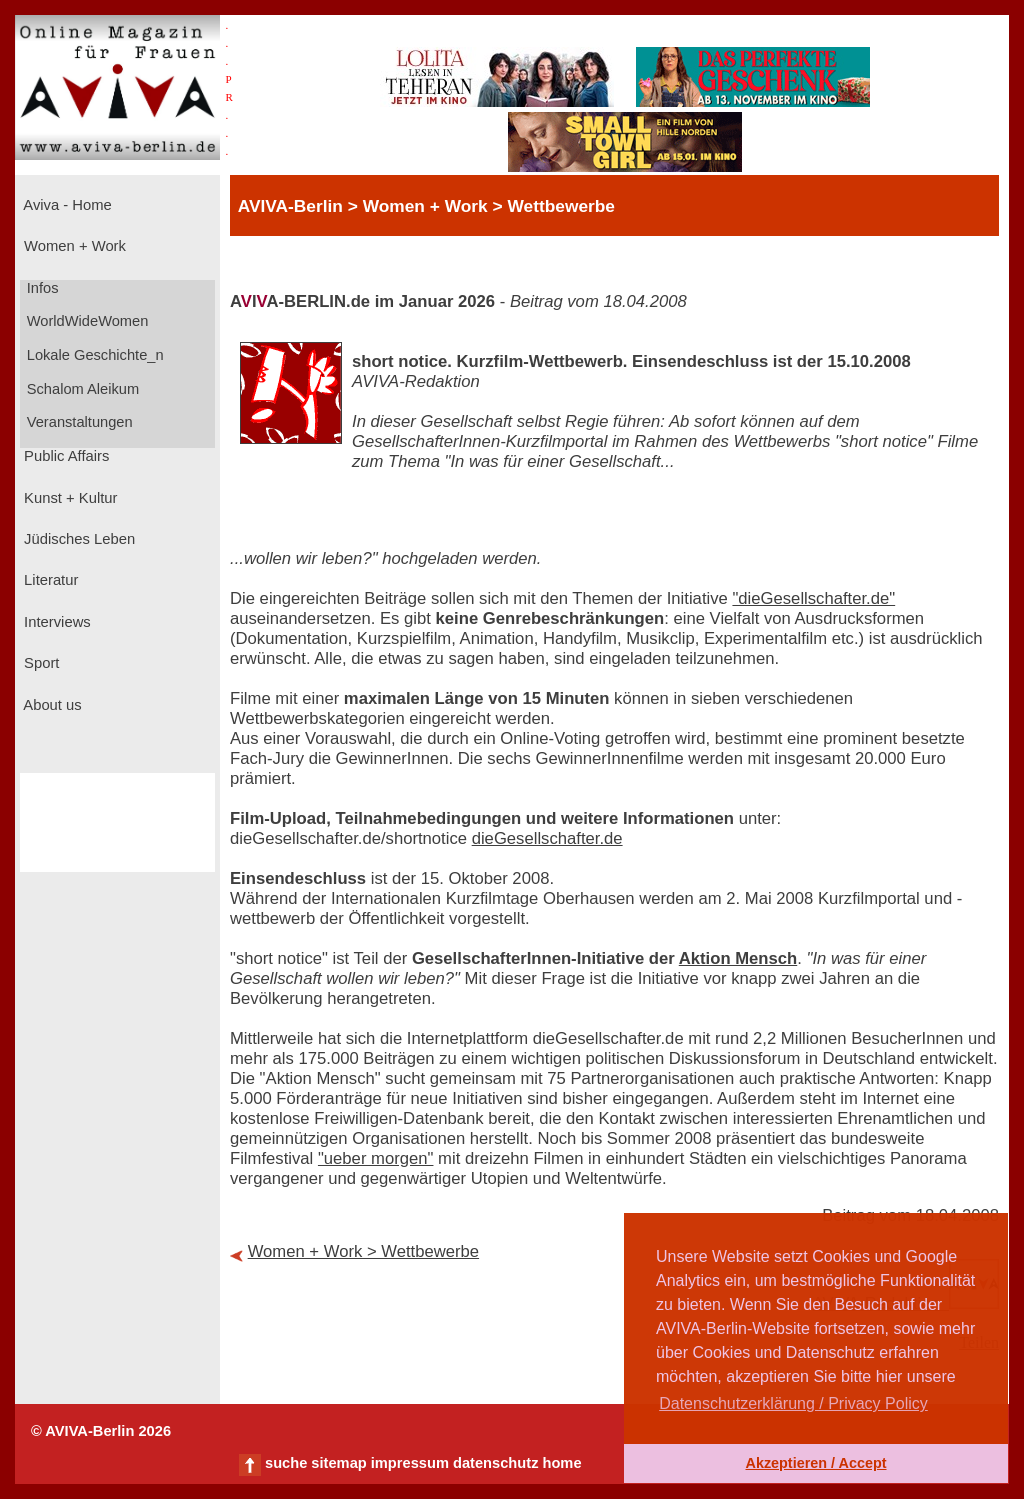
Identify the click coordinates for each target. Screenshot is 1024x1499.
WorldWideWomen (86, 321)
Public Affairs (64, 456)
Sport (39, 663)
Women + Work (73, 246)
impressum (410, 1463)
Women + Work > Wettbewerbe (363, 1251)
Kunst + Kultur (68, 498)
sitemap (338, 1463)
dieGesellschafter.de (547, 838)
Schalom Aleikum (81, 389)
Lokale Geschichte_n (93, 355)
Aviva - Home (66, 205)
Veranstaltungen (78, 422)
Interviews (55, 622)
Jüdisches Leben (77, 539)
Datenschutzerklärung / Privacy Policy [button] (793, 1403)
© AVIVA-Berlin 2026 (101, 1431)
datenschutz (496, 1463)
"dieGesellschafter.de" (813, 598)
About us (51, 705)
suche (286, 1463)
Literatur (49, 580)
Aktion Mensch (738, 958)
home (561, 1463)
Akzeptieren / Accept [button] (815, 1463)
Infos (41, 288)
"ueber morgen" (376, 1158)
